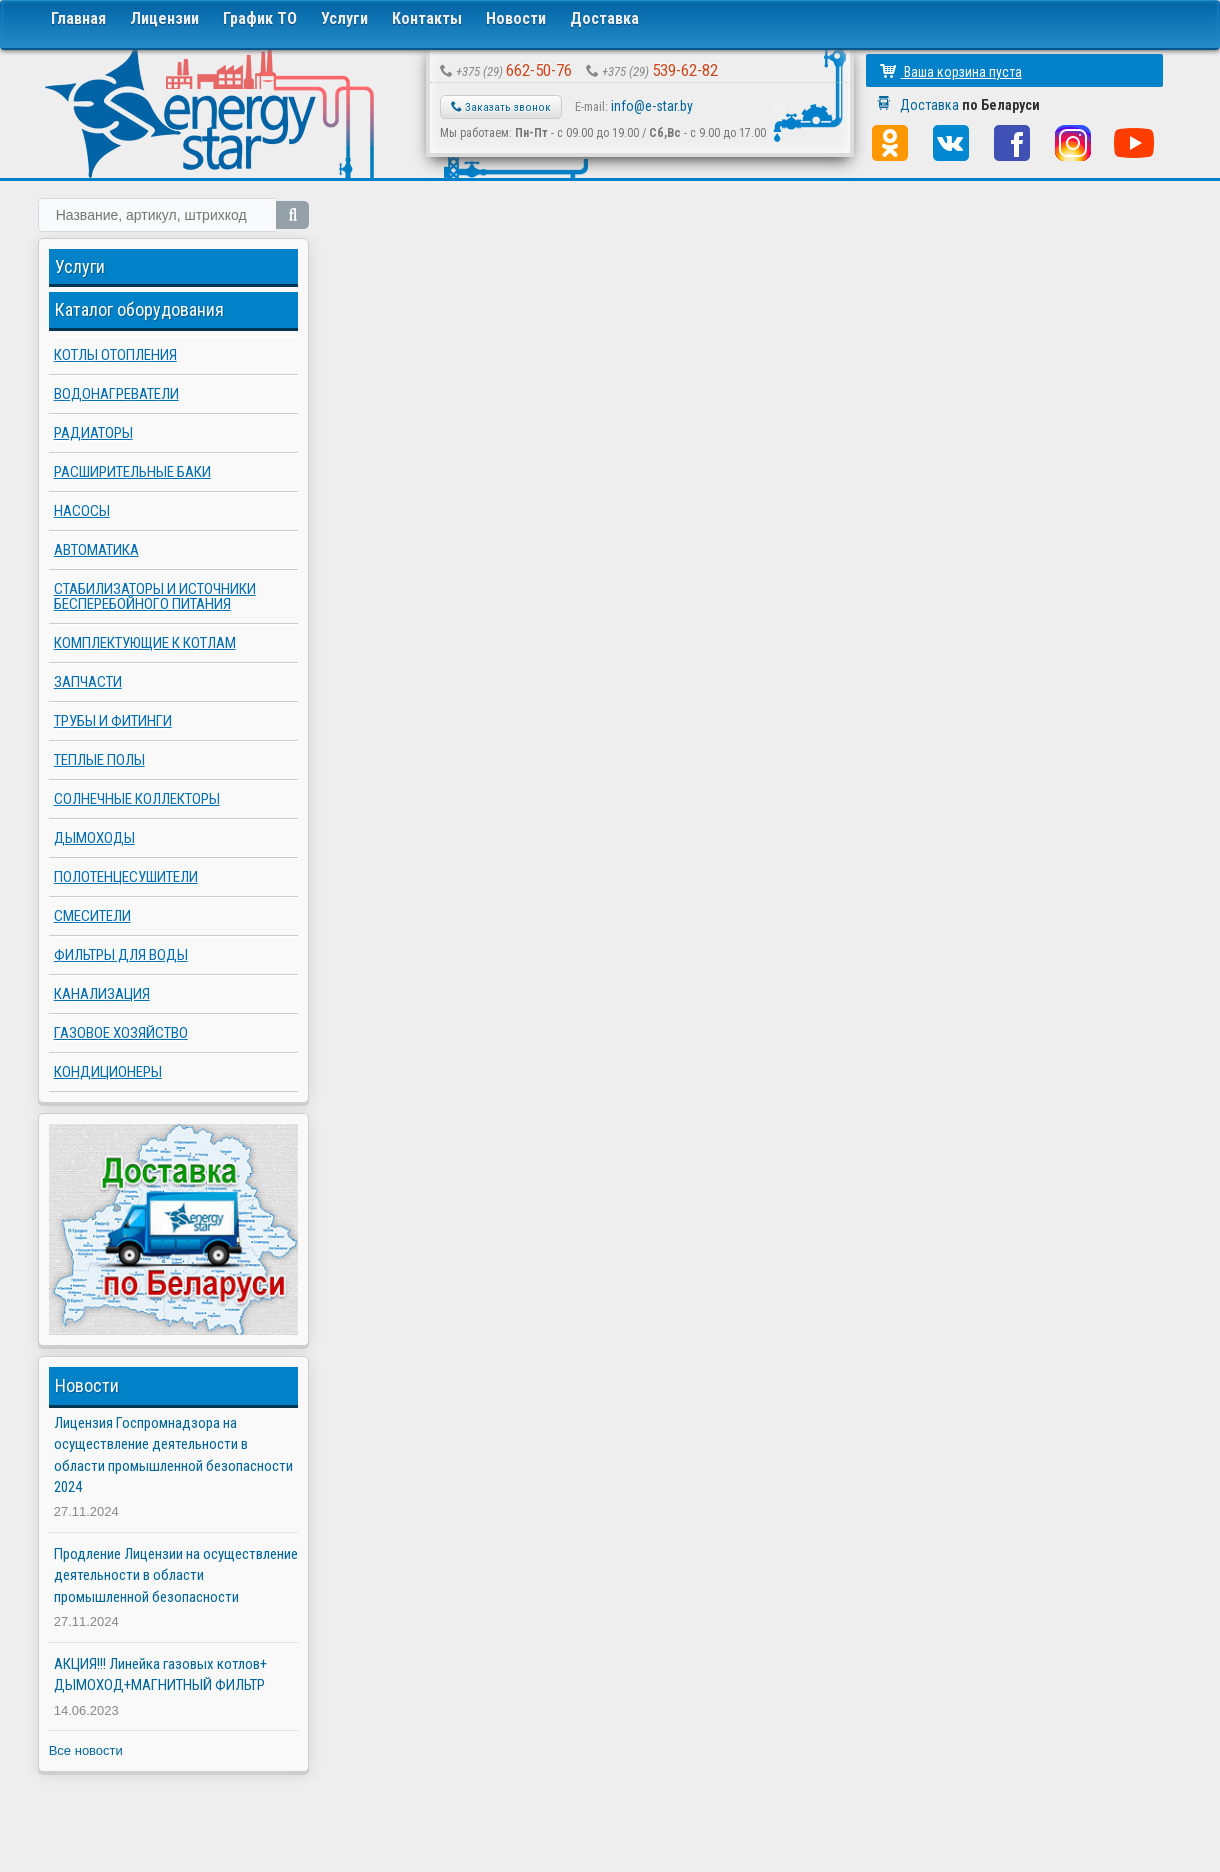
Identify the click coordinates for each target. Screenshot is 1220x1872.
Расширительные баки (132, 472)
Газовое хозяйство (121, 1033)
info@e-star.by (652, 106)
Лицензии (164, 18)
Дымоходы (94, 838)
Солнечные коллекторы (137, 799)
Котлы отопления (115, 355)
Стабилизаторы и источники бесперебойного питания (155, 596)
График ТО (260, 18)
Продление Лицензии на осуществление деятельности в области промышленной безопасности (176, 1575)
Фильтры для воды (121, 955)
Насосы (82, 511)
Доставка (604, 18)
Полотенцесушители (126, 877)
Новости (516, 18)
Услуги (344, 18)
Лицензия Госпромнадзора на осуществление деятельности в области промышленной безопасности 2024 (173, 1455)
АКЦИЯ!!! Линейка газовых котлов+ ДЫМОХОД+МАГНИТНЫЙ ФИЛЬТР (160, 1674)
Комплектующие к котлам (145, 643)
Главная (78, 18)
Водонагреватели (116, 394)
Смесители (92, 916)
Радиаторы (93, 433)
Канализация (102, 994)
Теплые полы (99, 760)
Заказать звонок (501, 107)
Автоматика (96, 550)
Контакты (427, 18)
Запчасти (88, 682)
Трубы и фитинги (113, 721)
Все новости (86, 1750)
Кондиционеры (108, 1072)
